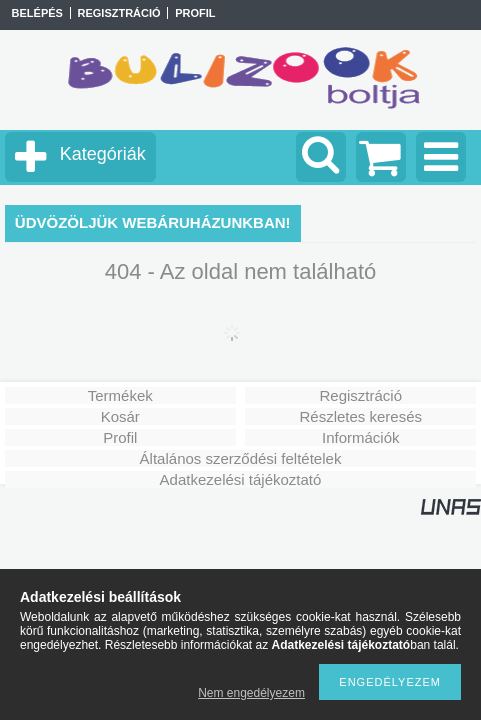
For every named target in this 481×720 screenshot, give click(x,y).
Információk (361, 437)
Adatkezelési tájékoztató (241, 479)
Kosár (120, 416)
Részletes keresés (360, 416)
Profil (120, 437)
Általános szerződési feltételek (241, 458)
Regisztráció (360, 395)
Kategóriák (103, 154)
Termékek (120, 395)
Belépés (37, 13)
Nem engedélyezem (251, 693)
